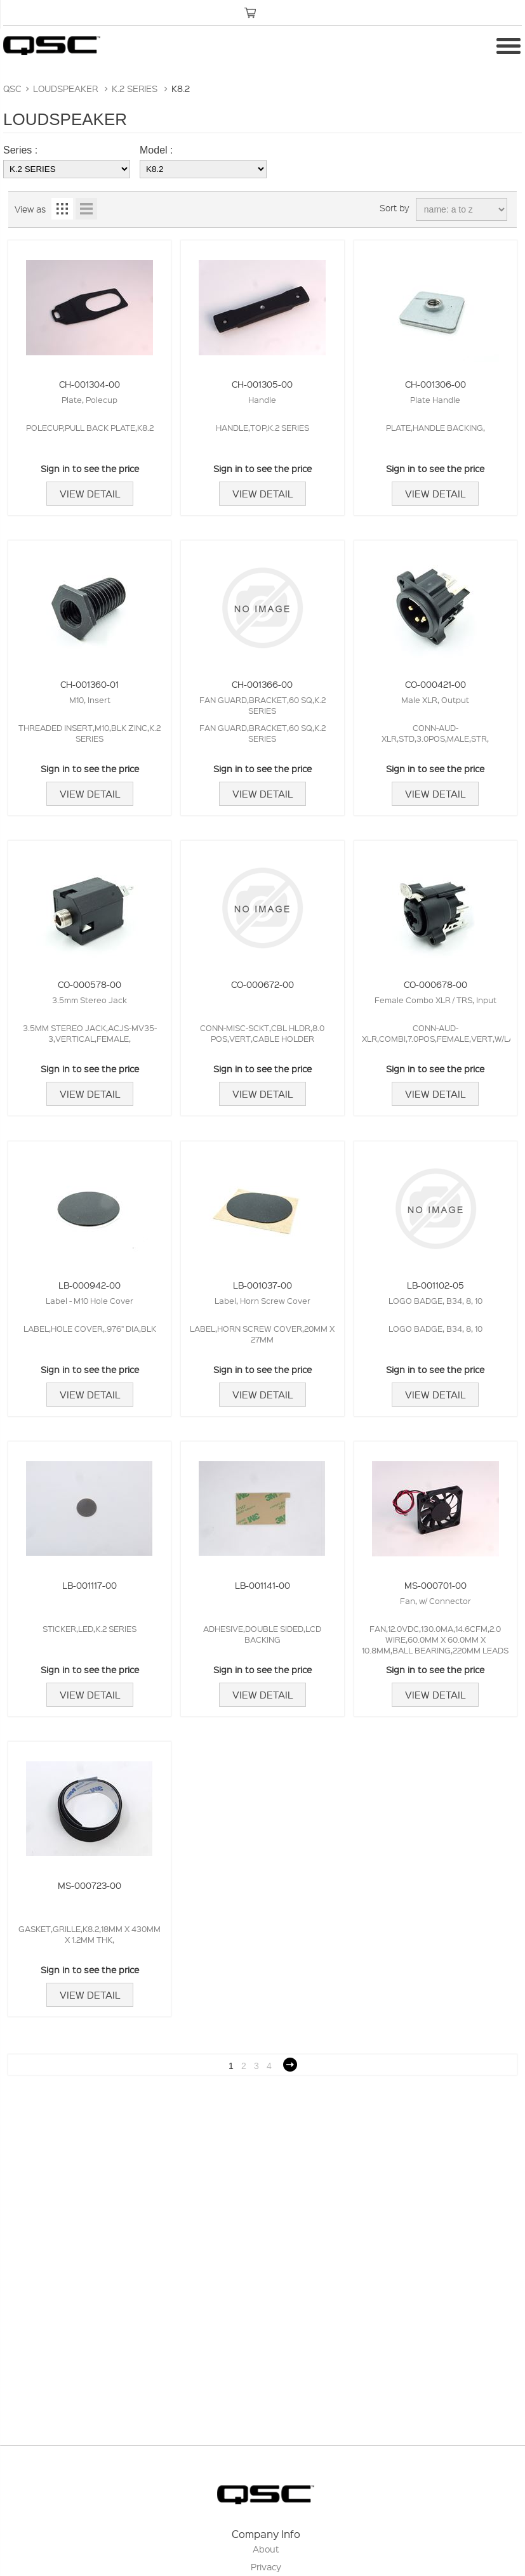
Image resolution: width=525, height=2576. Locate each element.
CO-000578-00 (89, 984)
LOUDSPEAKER (65, 88)
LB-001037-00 (262, 1285)
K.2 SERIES (134, 88)
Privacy (266, 2566)
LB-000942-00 (89, 1285)
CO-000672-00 (262, 984)
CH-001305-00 (262, 384)
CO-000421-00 (435, 684)
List (86, 209)
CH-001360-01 (89, 684)
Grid (62, 209)
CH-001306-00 (435, 384)
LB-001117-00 (89, 1585)
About (266, 2548)
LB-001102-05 (435, 1285)
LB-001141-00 (262, 1585)
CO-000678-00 (435, 984)
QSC (12, 88)
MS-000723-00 (89, 1885)
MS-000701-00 (435, 1585)
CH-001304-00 (89, 384)
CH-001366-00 (262, 684)
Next (290, 2064)
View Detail (90, 493)
